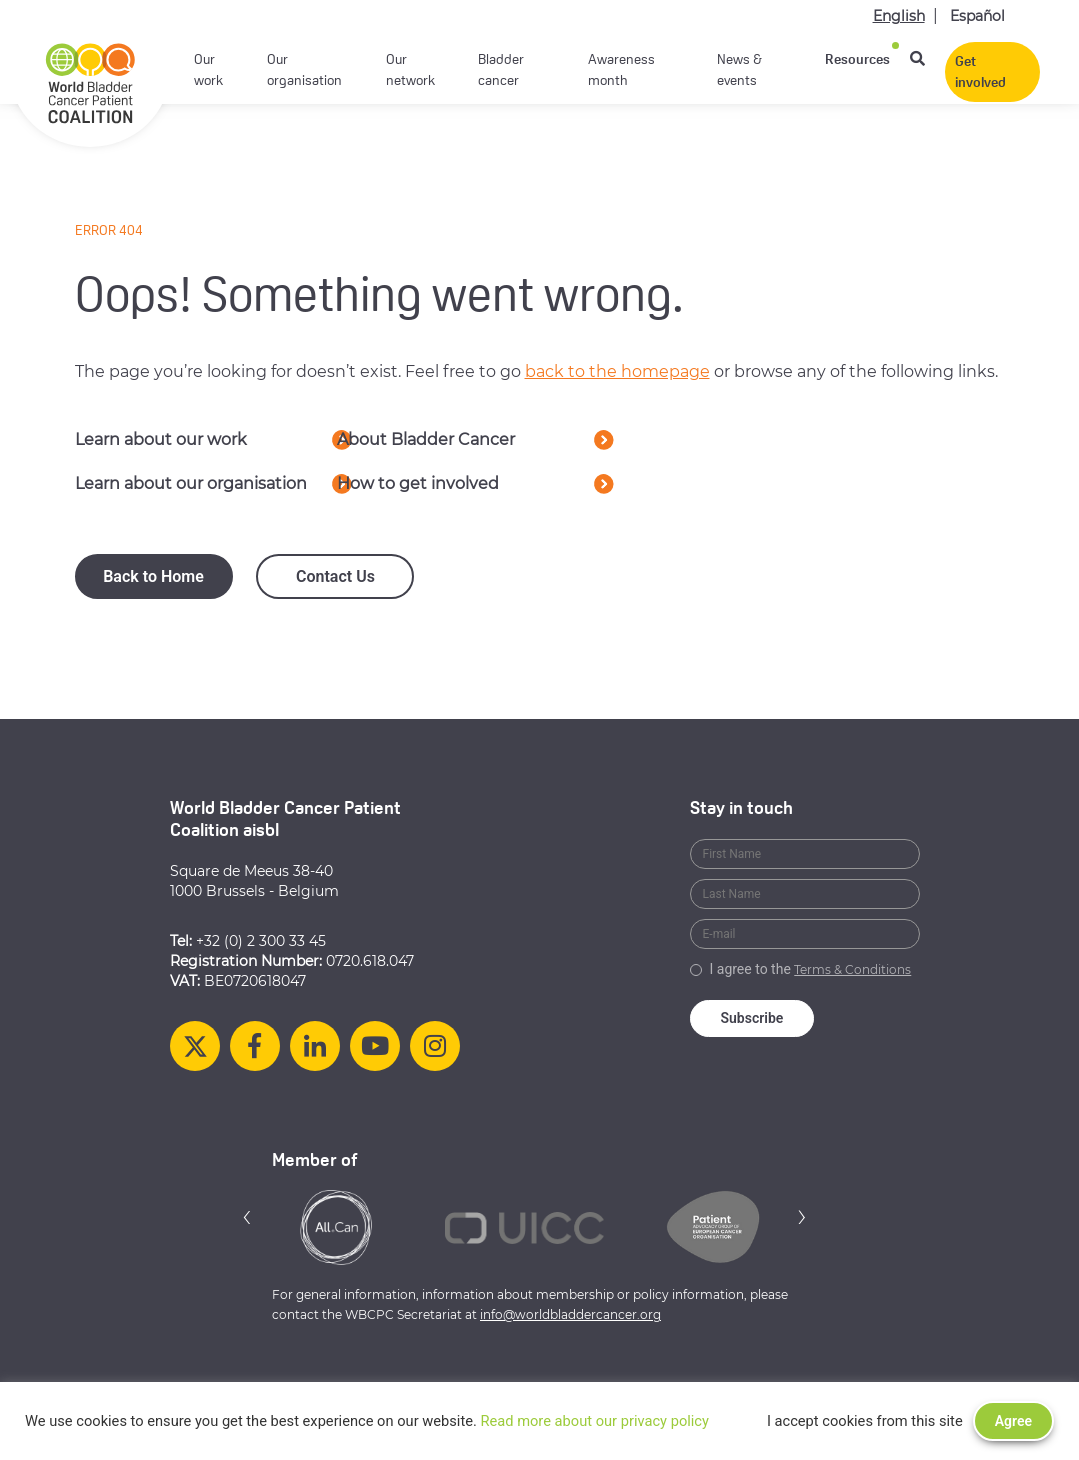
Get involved (980, 73)
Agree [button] (1013, 1421)
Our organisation (304, 71)
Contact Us (335, 576)
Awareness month (621, 71)
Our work (208, 71)
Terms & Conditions (852, 969)
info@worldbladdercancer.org (570, 1314)
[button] (247, 1216)
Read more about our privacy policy (594, 1421)
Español (977, 16)
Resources (857, 60)
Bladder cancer (501, 71)
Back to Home (153, 576)
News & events (739, 71)
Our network (410, 71)
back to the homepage (617, 371)
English (899, 16)
